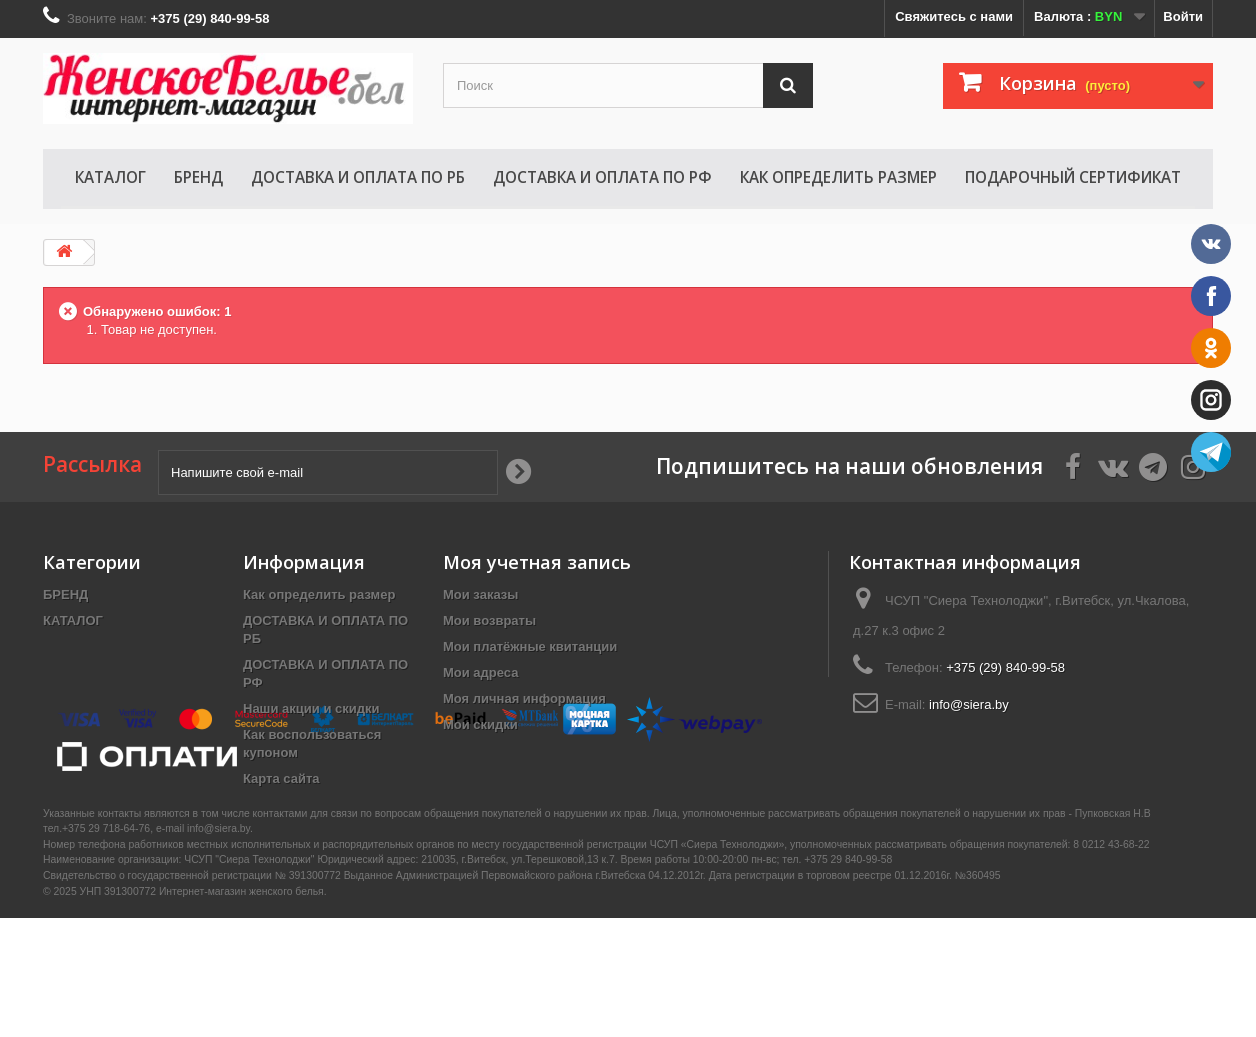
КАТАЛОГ (110, 177)
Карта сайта (281, 778)
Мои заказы (480, 594)
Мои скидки (480, 724)
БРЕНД (198, 177)
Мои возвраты (489, 620)
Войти (1183, 16)
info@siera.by (969, 704)
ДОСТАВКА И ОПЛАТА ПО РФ (602, 177)
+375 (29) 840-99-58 (1005, 667)
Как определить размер (838, 177)
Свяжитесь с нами (954, 16)
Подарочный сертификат (1073, 177)
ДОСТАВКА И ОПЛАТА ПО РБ (358, 177)
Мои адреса (480, 672)
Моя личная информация (524, 698)
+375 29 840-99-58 (848, 978)
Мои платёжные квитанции (530, 646)
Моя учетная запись (537, 562)
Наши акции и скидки (311, 708)
